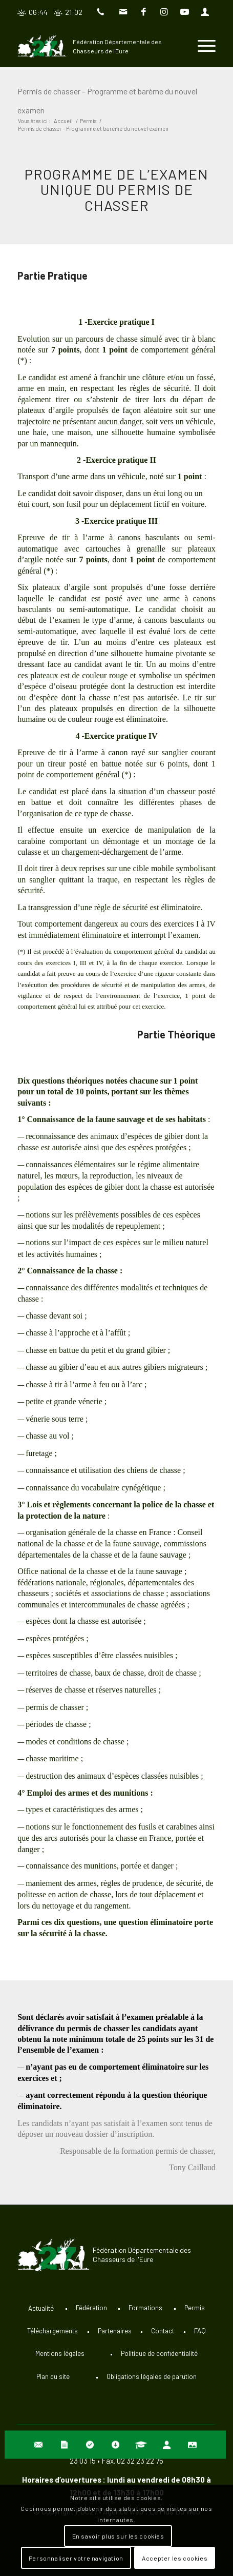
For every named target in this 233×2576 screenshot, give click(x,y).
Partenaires (115, 2331)
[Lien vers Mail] (123, 12)
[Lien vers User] (205, 12)
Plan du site (53, 2376)
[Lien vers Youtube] (184, 12)
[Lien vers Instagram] (164, 12)
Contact (162, 2331)
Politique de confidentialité (159, 2353)
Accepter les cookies (174, 2558)
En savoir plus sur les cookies (118, 2536)
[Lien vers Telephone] (103, 12)
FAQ (200, 2331)
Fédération (91, 2308)
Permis (194, 2308)
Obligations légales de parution (152, 2376)
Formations (145, 2308)
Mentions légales (59, 2353)
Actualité (41, 2308)
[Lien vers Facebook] (144, 12)
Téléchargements (52, 2331)
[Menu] (201, 46)
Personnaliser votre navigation (76, 2558)
